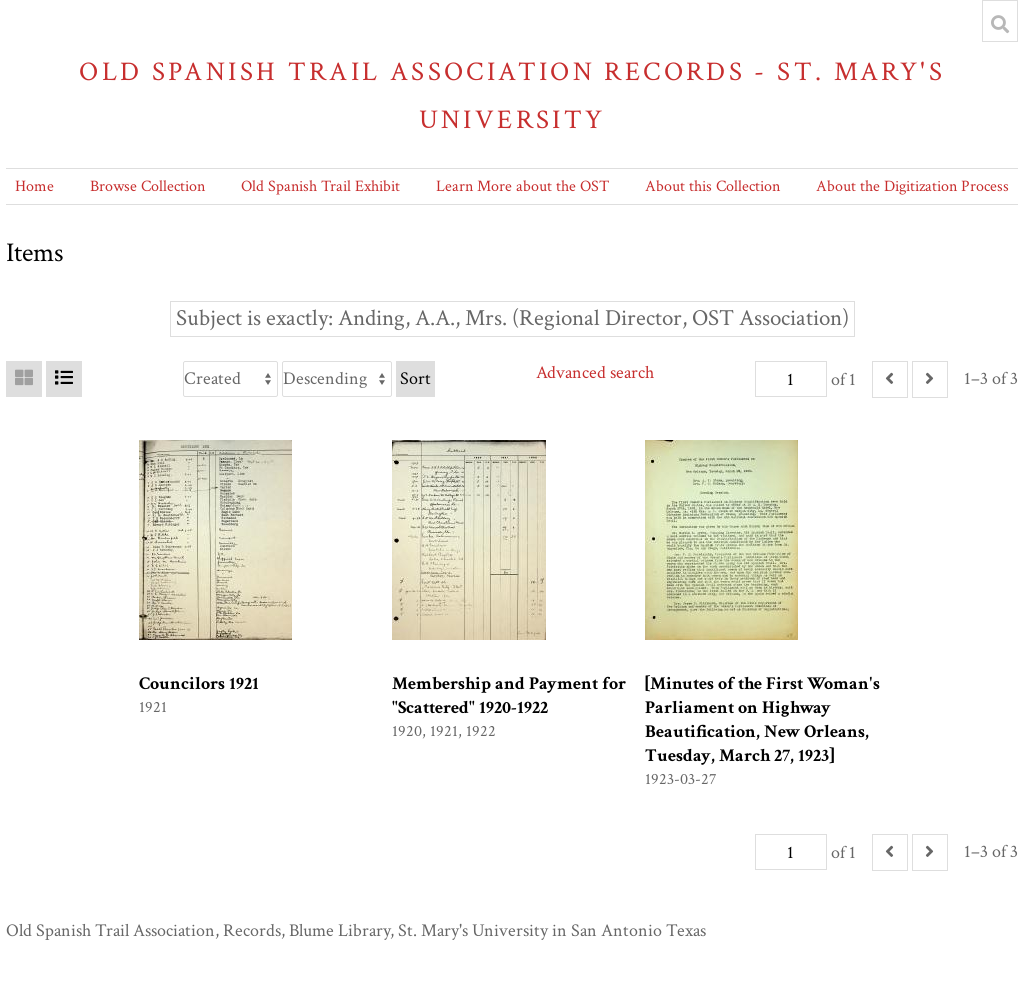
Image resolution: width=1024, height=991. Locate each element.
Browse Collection (147, 186)
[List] (64, 379)
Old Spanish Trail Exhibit (320, 186)
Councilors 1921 (199, 683)
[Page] (791, 379)
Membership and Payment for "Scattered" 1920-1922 (509, 695)
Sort (415, 378)
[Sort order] (337, 379)
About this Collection (712, 186)
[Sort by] (230, 379)
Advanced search (595, 372)
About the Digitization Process (912, 186)
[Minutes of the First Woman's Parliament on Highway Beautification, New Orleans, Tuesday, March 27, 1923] (762, 719)
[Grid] (24, 379)
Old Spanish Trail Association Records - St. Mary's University (512, 95)
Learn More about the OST (522, 186)
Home (34, 186)
